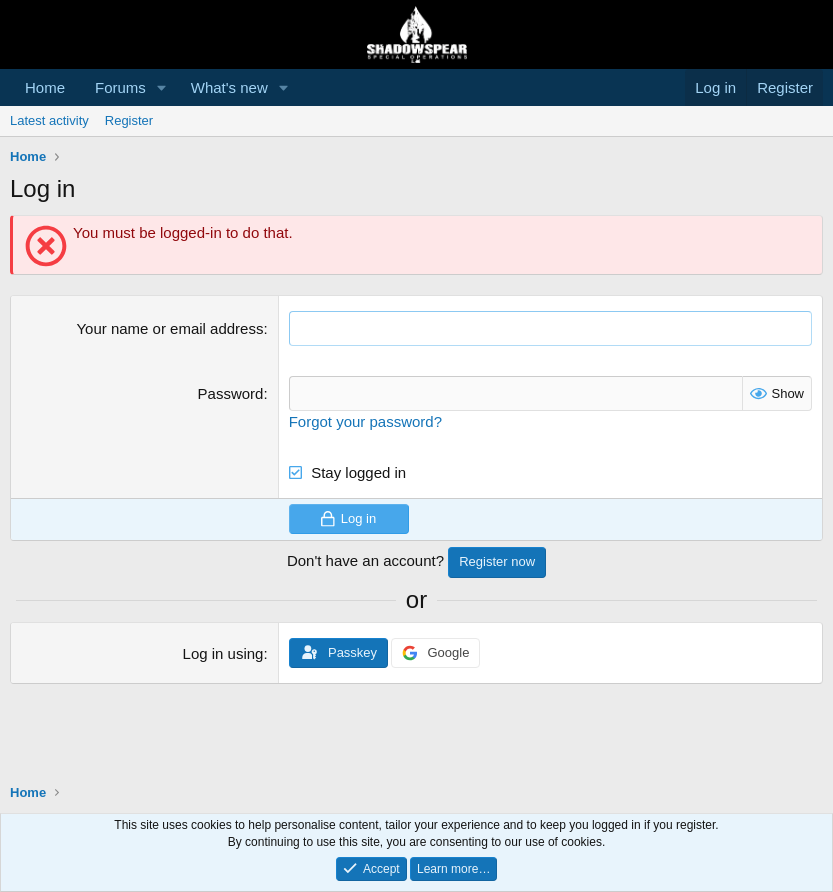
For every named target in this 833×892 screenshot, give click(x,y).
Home (45, 87)
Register (129, 120)
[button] (162, 87)
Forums (120, 87)
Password (231, 393)
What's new (229, 87)
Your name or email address (169, 328)
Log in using (223, 653)
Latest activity (49, 120)
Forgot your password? (365, 421)
